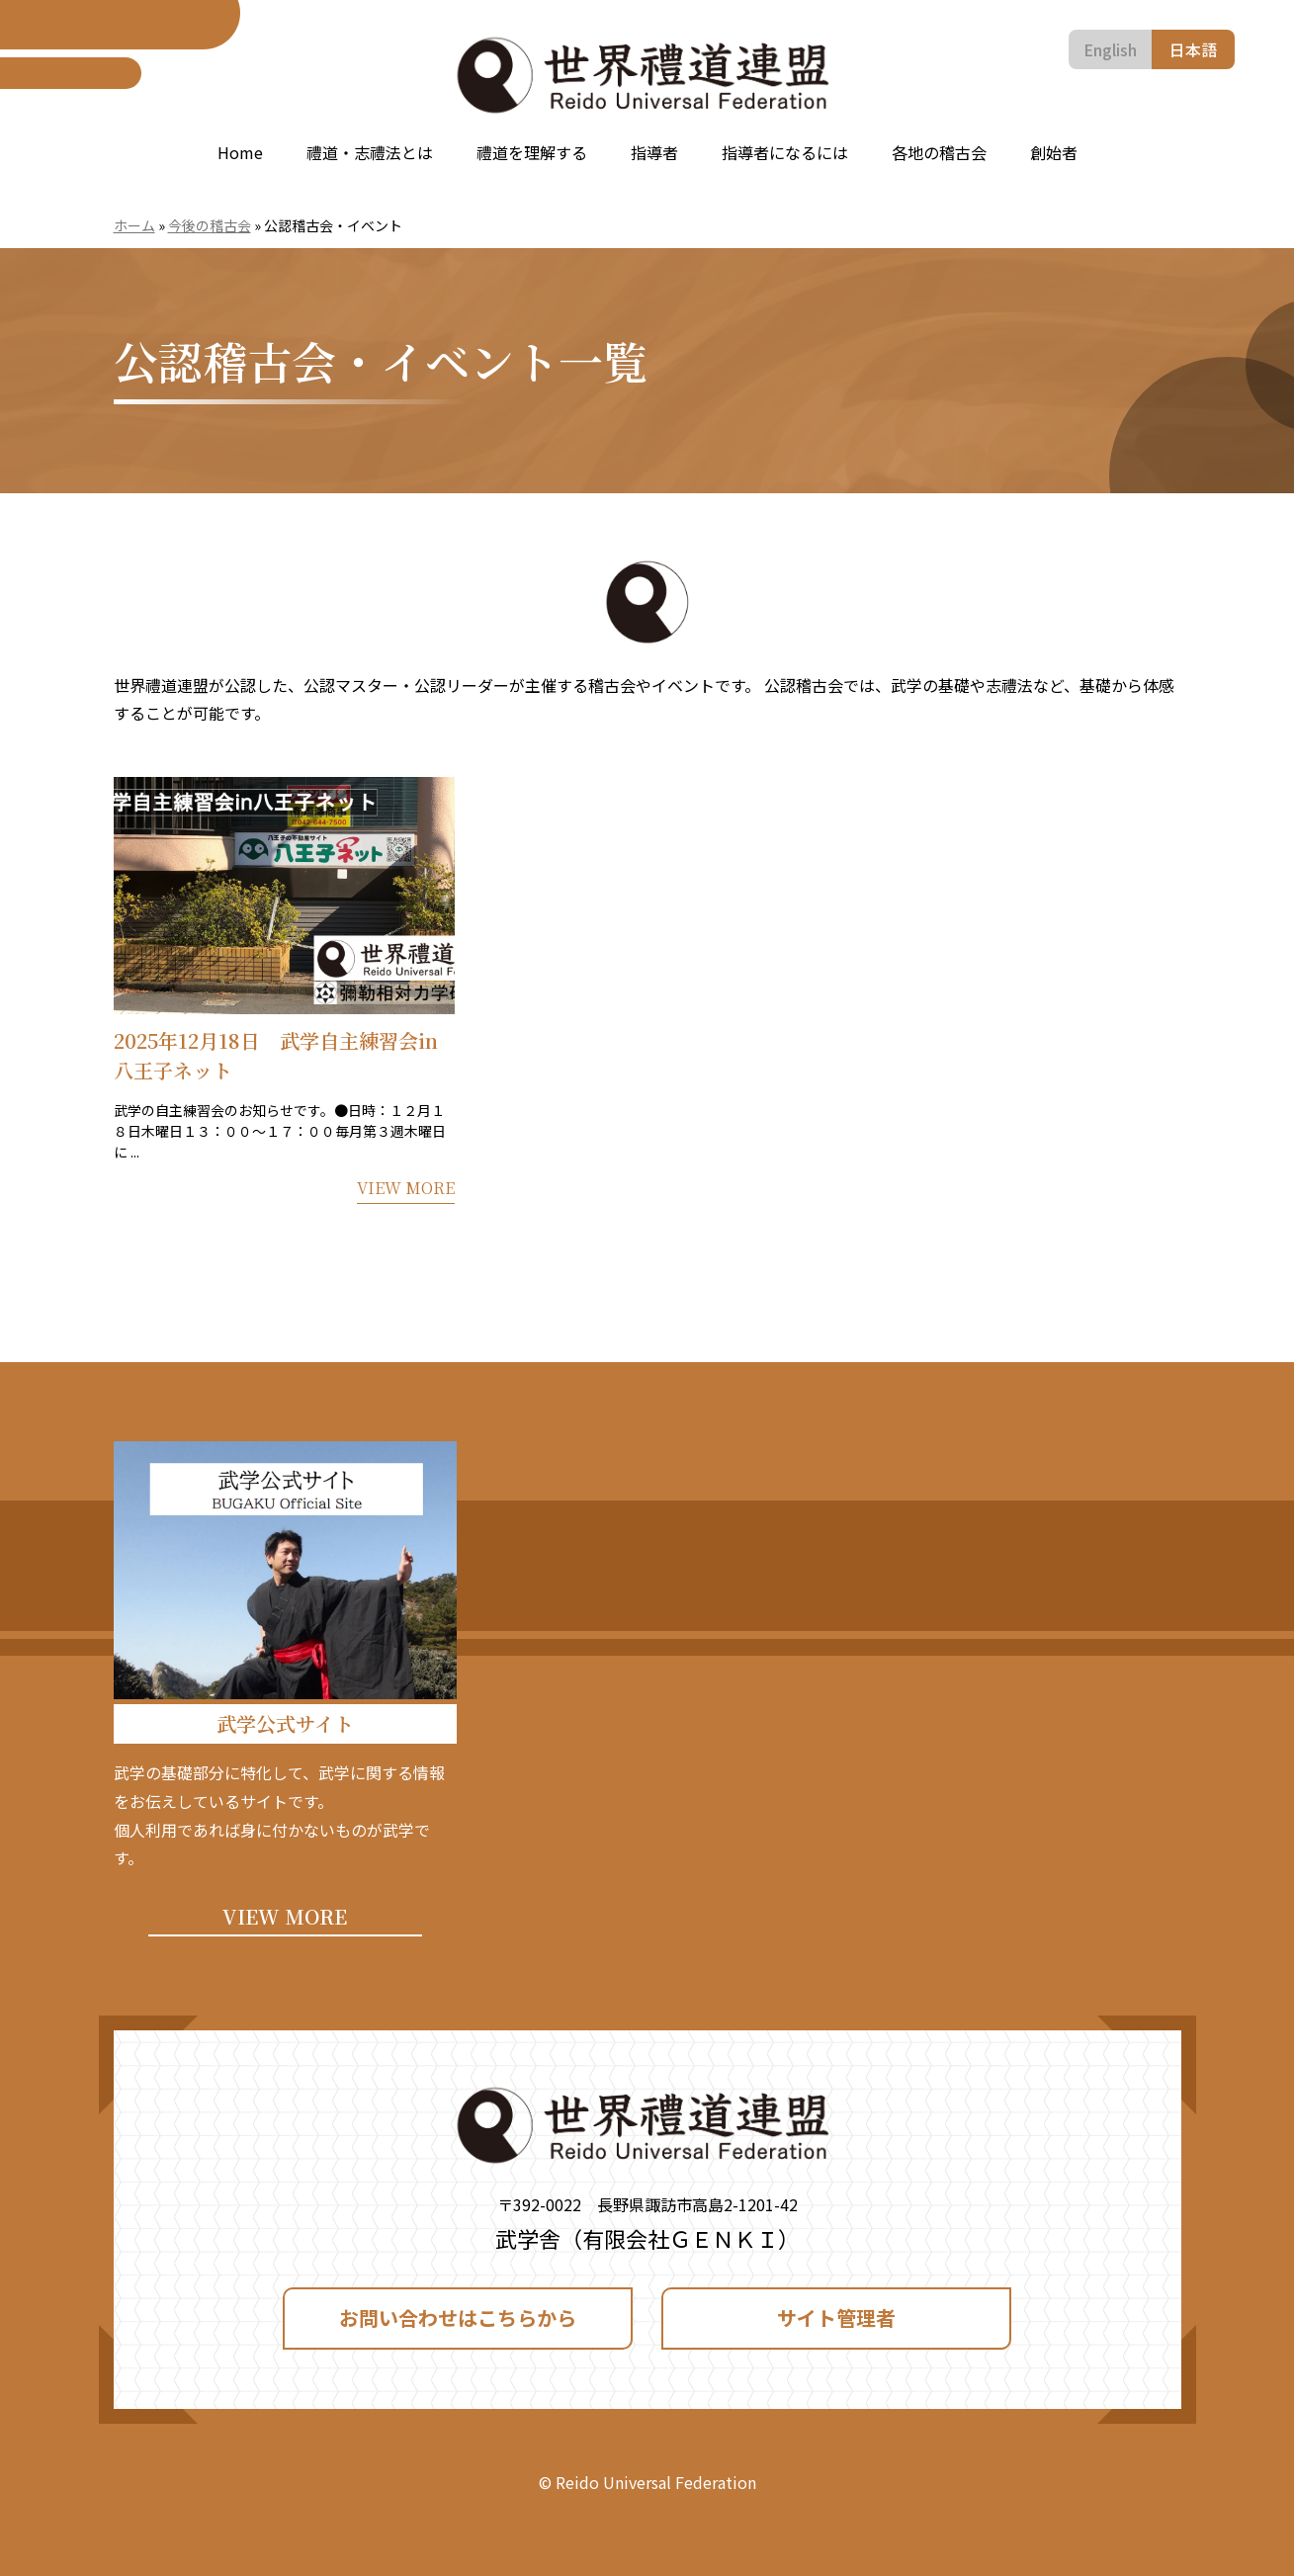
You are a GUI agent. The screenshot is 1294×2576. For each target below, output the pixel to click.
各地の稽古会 (939, 152)
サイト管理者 (836, 2317)
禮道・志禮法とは (369, 152)
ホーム (134, 225)
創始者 (1054, 152)
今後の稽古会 (209, 225)
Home (240, 152)
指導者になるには (785, 152)
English (1110, 49)
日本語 (1193, 49)
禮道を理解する (531, 152)
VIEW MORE (284, 1916)
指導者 (654, 152)
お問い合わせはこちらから (457, 2317)
